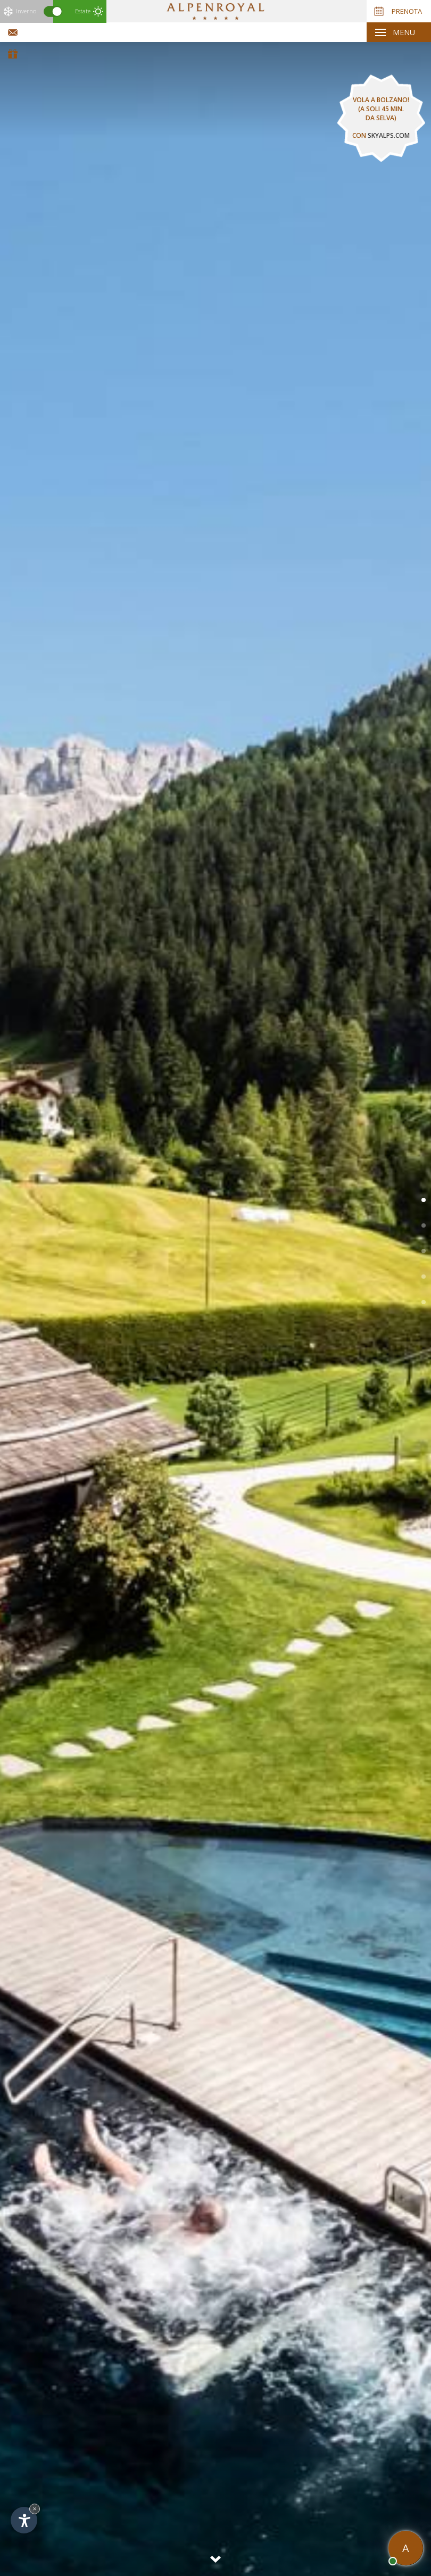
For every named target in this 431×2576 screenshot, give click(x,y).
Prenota (398, 11)
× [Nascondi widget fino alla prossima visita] (34, 2509)
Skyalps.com (389, 135)
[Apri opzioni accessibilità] (24, 2520)
